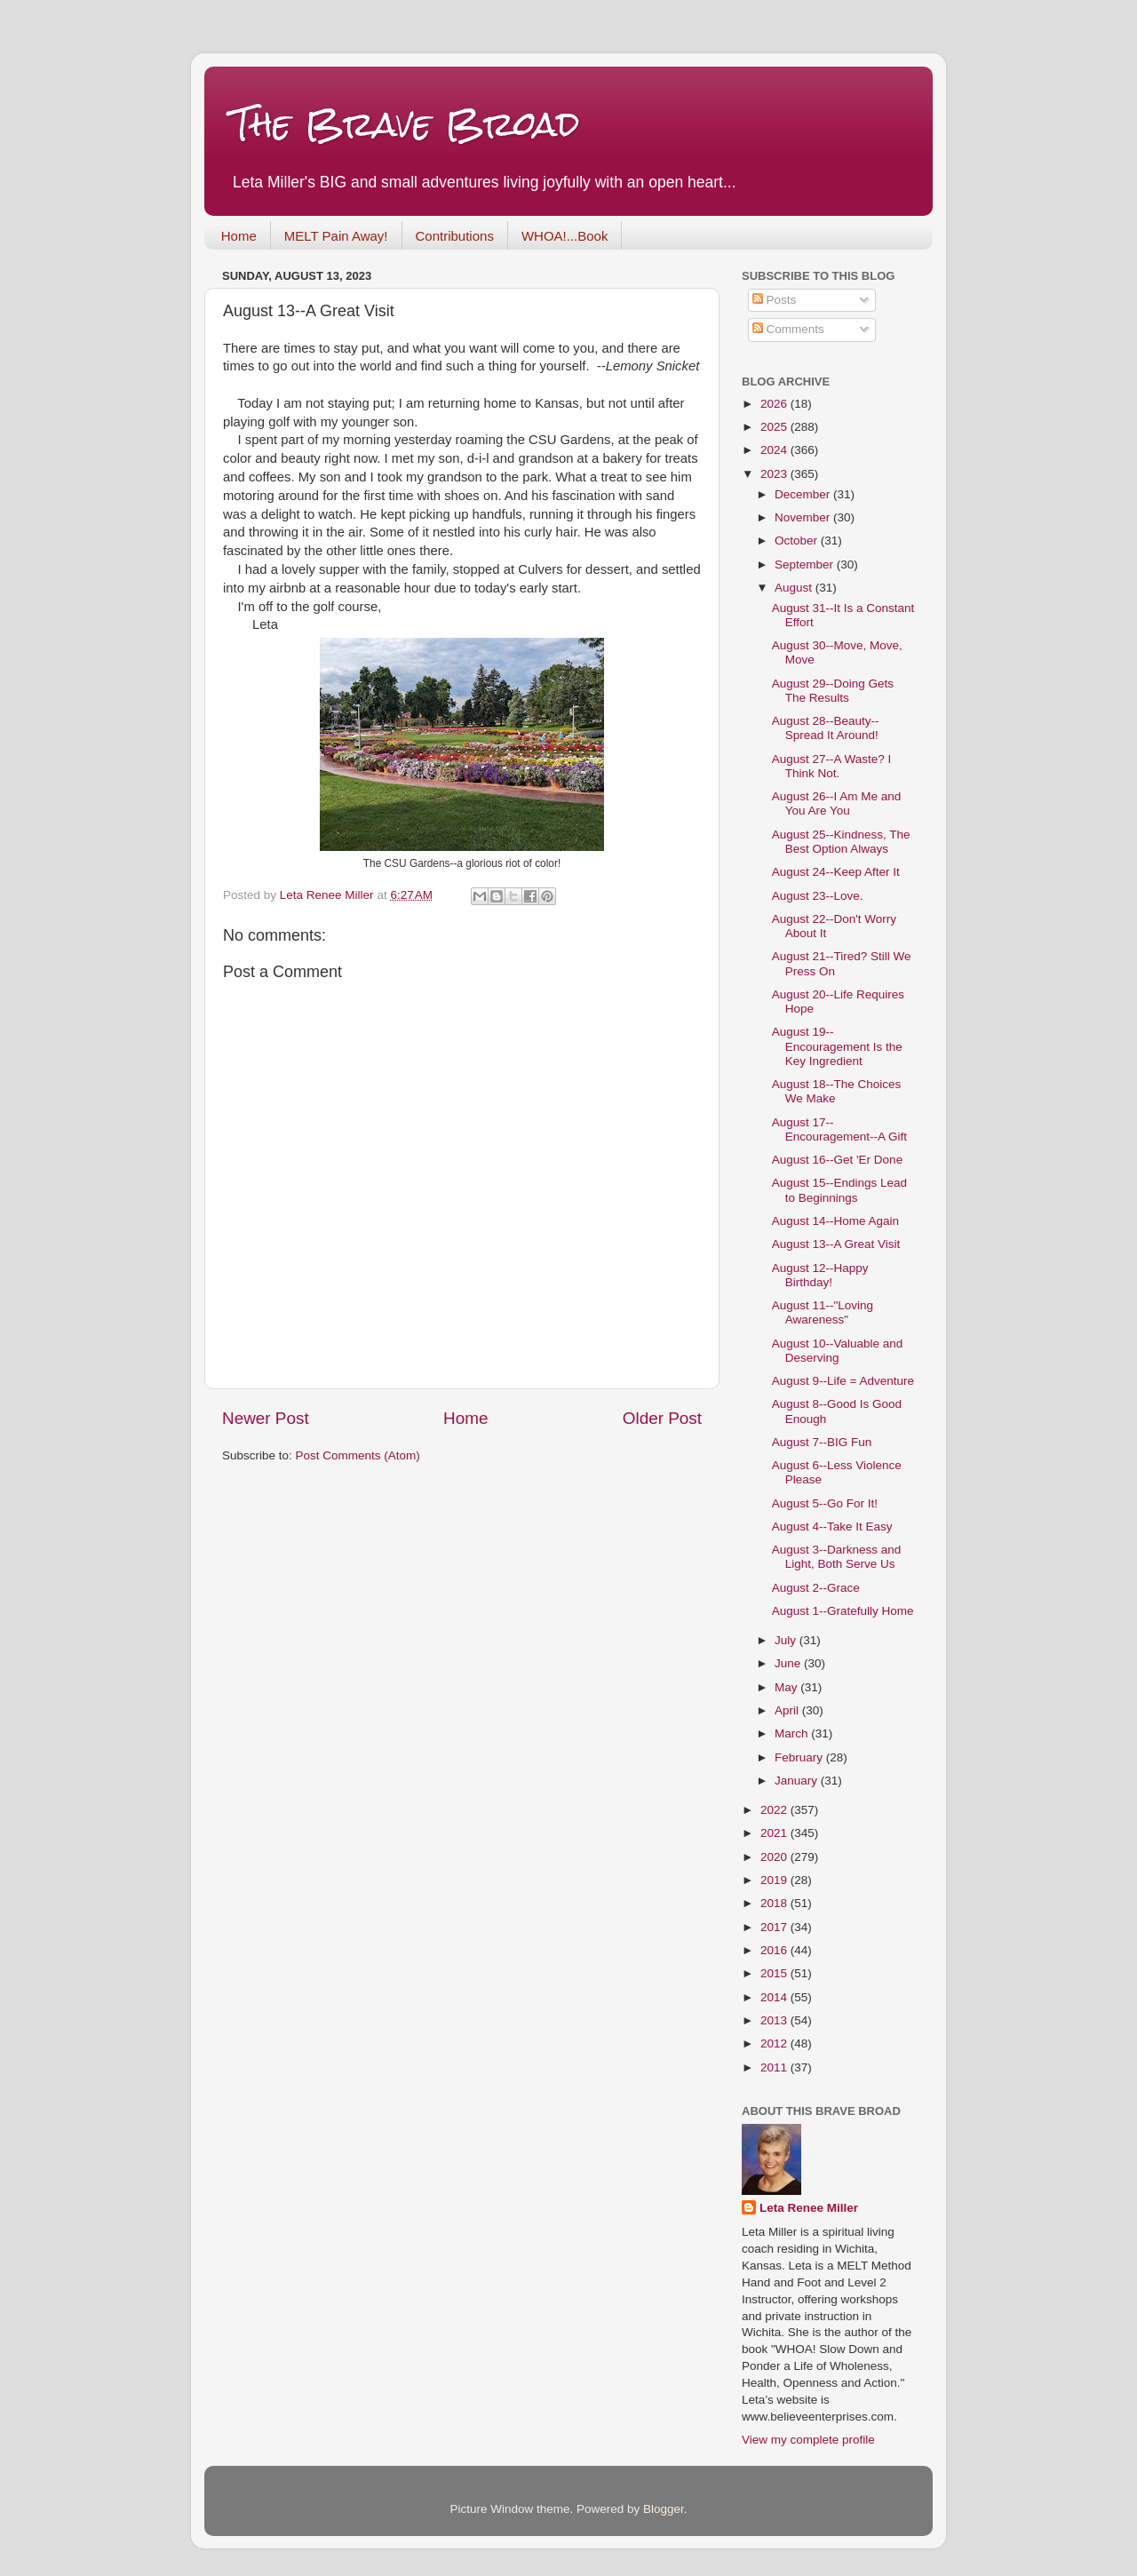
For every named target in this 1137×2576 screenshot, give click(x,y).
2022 (775, 1810)
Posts (774, 299)
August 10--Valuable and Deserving (837, 1350)
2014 (775, 1997)
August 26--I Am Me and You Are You (837, 803)
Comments (788, 329)
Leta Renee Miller (808, 2207)
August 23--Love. (817, 895)
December (804, 494)
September (806, 564)
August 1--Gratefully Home (843, 1611)
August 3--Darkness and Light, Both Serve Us (837, 1556)
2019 (775, 1880)
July (787, 1640)
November (804, 517)
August (795, 587)
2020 (775, 1857)
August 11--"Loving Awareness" (822, 1312)
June (789, 1663)
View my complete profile (808, 2439)
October (798, 540)
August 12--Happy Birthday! (820, 1275)
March (793, 1733)
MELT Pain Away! (336, 235)
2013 (775, 2020)
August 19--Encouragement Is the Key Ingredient (837, 1046)
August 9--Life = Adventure (843, 1380)
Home (239, 235)
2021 (775, 1833)
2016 (775, 1950)
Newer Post (265, 1418)
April (788, 1710)
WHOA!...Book (564, 235)
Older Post (662, 1418)
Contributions (455, 235)
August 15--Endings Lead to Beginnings (839, 1190)
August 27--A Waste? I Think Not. (832, 766)
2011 (775, 2067)
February (800, 1757)
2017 (775, 1927)
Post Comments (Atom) (358, 1455)
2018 (775, 1903)
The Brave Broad (405, 124)
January (798, 1780)
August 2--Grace (816, 1587)
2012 (775, 2043)
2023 (775, 474)
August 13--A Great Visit (836, 1244)
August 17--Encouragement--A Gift (839, 1129)
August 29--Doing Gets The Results (833, 690)
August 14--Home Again (835, 1221)
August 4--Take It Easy (832, 1526)
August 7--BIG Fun (822, 1442)
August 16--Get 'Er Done (837, 1159)
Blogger (663, 2509)
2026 (775, 403)
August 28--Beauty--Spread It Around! (825, 728)
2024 (775, 450)
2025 (775, 426)
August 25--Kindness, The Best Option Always (841, 841)
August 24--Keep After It (836, 872)
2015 (775, 1973)
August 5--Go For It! (825, 1503)
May (787, 1687)
